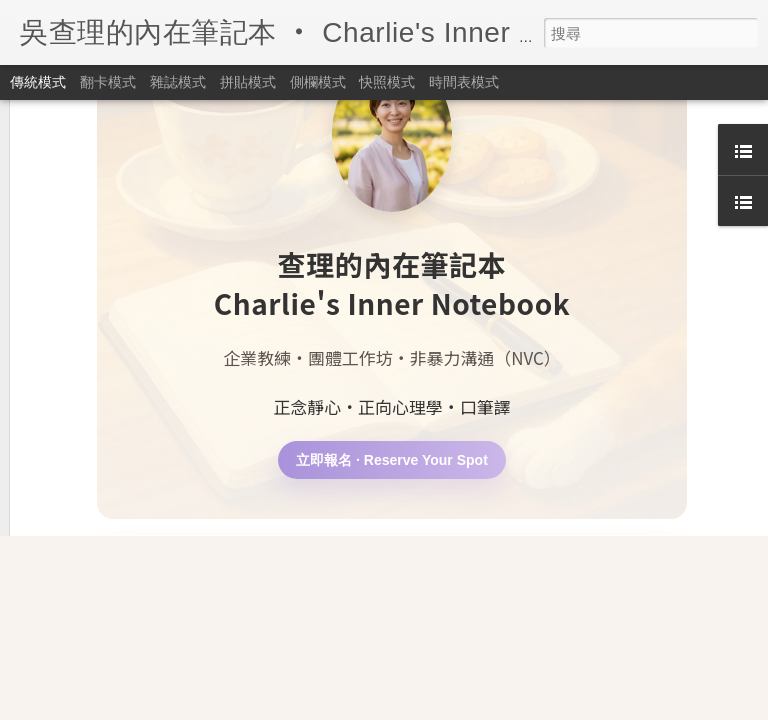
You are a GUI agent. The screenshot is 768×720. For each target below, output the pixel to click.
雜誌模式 (178, 82)
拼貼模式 (248, 82)
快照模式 (387, 82)
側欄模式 (318, 82)
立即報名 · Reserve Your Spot (392, 316)
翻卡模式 (108, 82)
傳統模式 (38, 82)
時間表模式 (464, 82)
